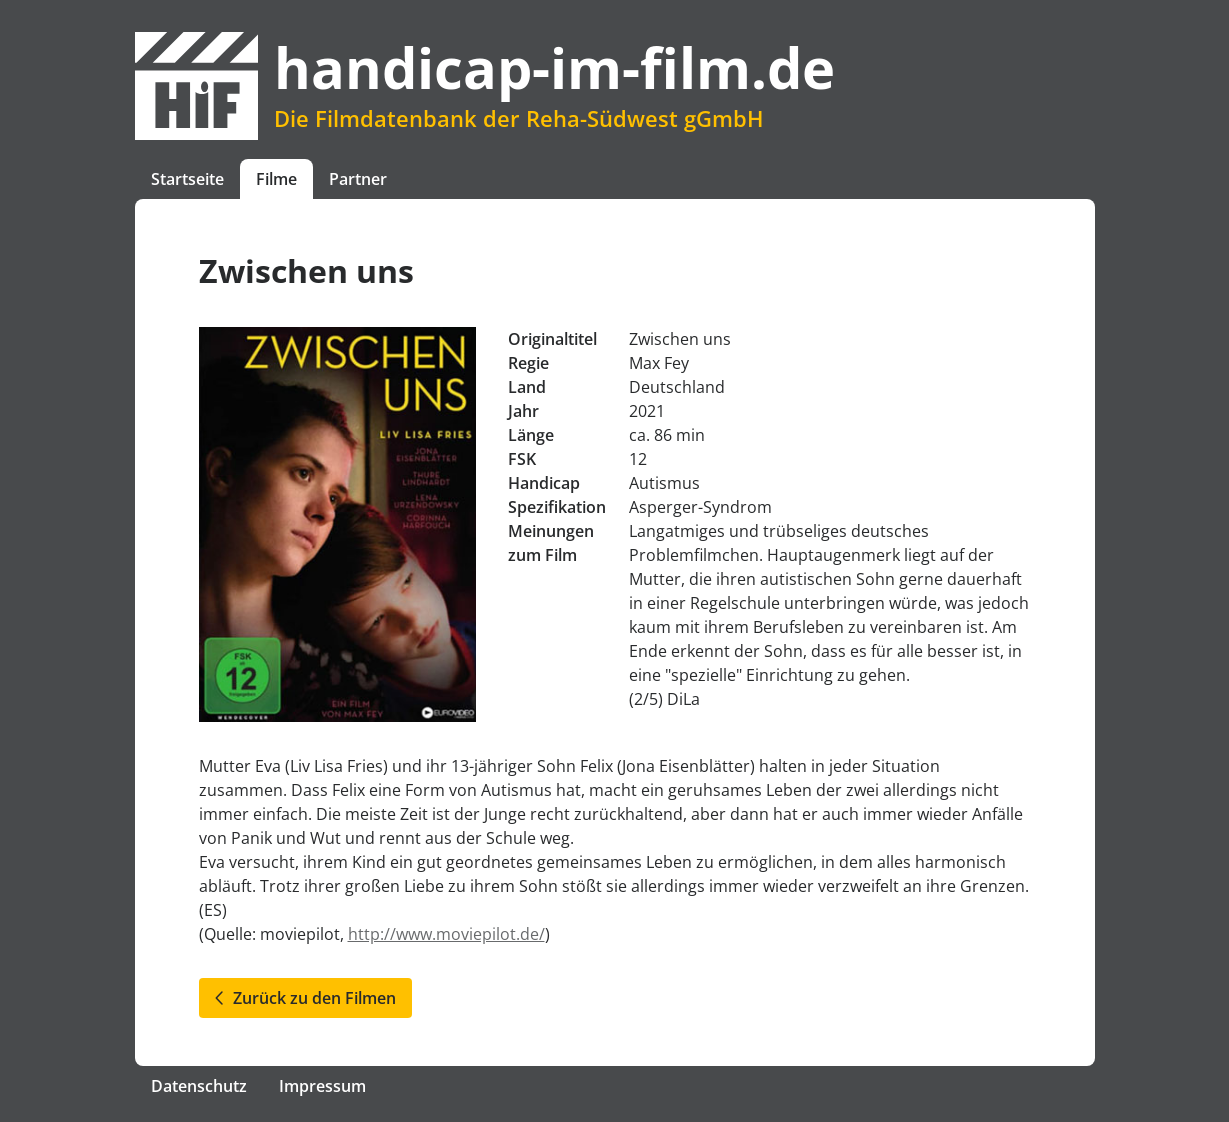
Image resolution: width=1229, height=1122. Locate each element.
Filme (276, 179)
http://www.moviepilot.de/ (446, 934)
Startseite (187, 179)
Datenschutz (199, 1086)
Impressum (322, 1086)
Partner (358, 179)
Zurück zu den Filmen (305, 998)
